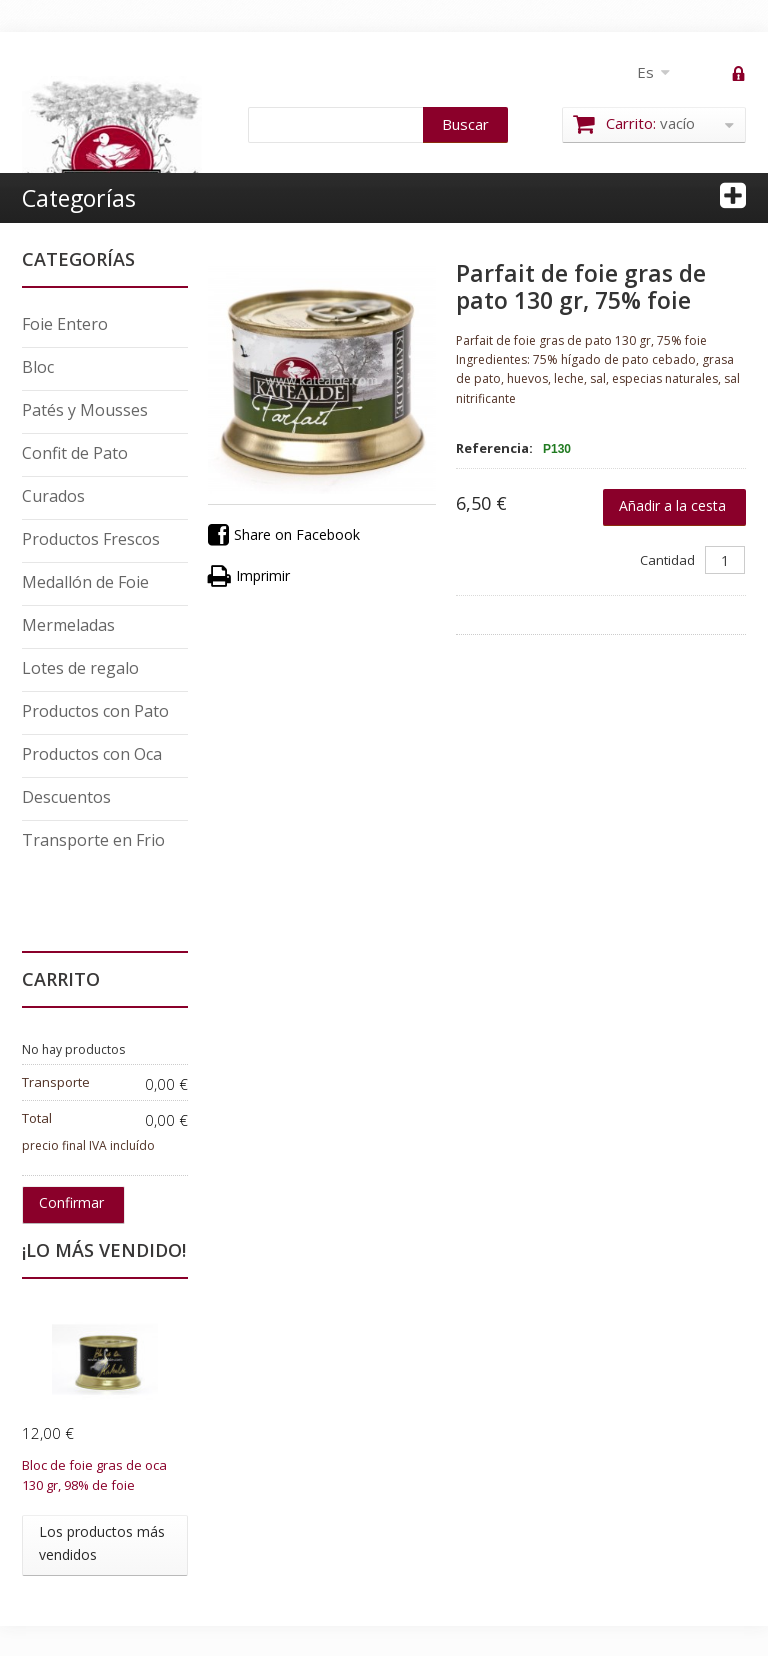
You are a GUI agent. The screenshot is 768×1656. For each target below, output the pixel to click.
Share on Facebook (284, 535)
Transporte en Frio (93, 840)
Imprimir (249, 576)
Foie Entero (65, 324)
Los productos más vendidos (102, 1542)
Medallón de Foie (85, 582)
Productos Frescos (91, 539)
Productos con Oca (92, 754)
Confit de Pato (75, 453)
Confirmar (71, 1202)
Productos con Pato (95, 711)
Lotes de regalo (80, 668)
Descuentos (66, 797)
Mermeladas (68, 625)
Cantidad (667, 560)
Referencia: (494, 448)
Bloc (38, 367)
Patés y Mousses (85, 410)
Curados (53, 496)
